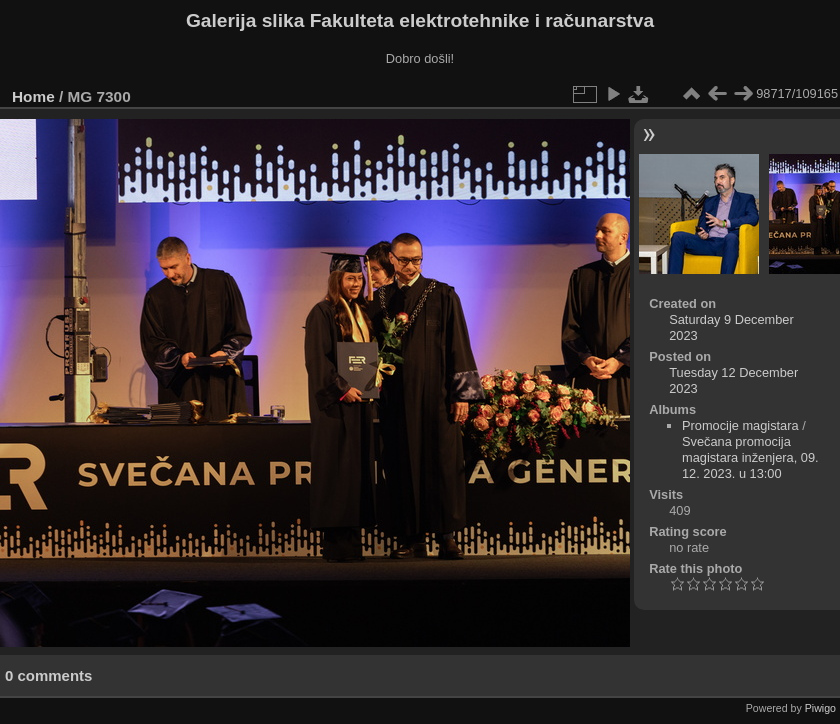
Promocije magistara (740, 425)
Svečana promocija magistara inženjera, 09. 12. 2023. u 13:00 (750, 457)
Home (33, 96)
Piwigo (820, 708)
